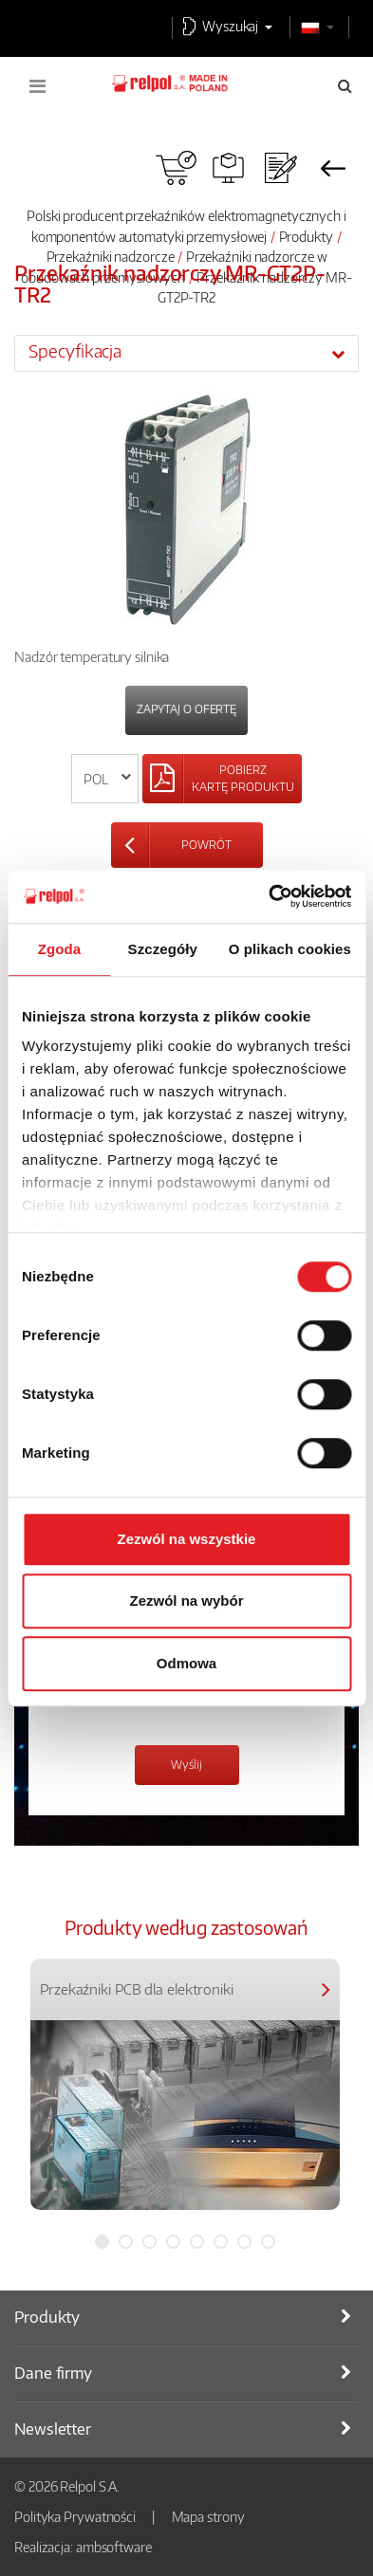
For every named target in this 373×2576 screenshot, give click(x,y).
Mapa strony (208, 2516)
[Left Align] (222, 778)
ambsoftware (114, 2546)
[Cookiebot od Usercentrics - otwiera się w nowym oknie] (268, 896)
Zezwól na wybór (186, 1600)
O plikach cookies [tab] (290, 949)
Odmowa (186, 1663)
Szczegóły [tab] (162, 949)
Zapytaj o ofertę (186, 709)
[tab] (186, 353)
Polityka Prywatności (75, 2516)
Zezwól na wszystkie (187, 1539)
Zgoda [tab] (60, 949)
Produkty (306, 236)
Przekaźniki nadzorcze (111, 256)
